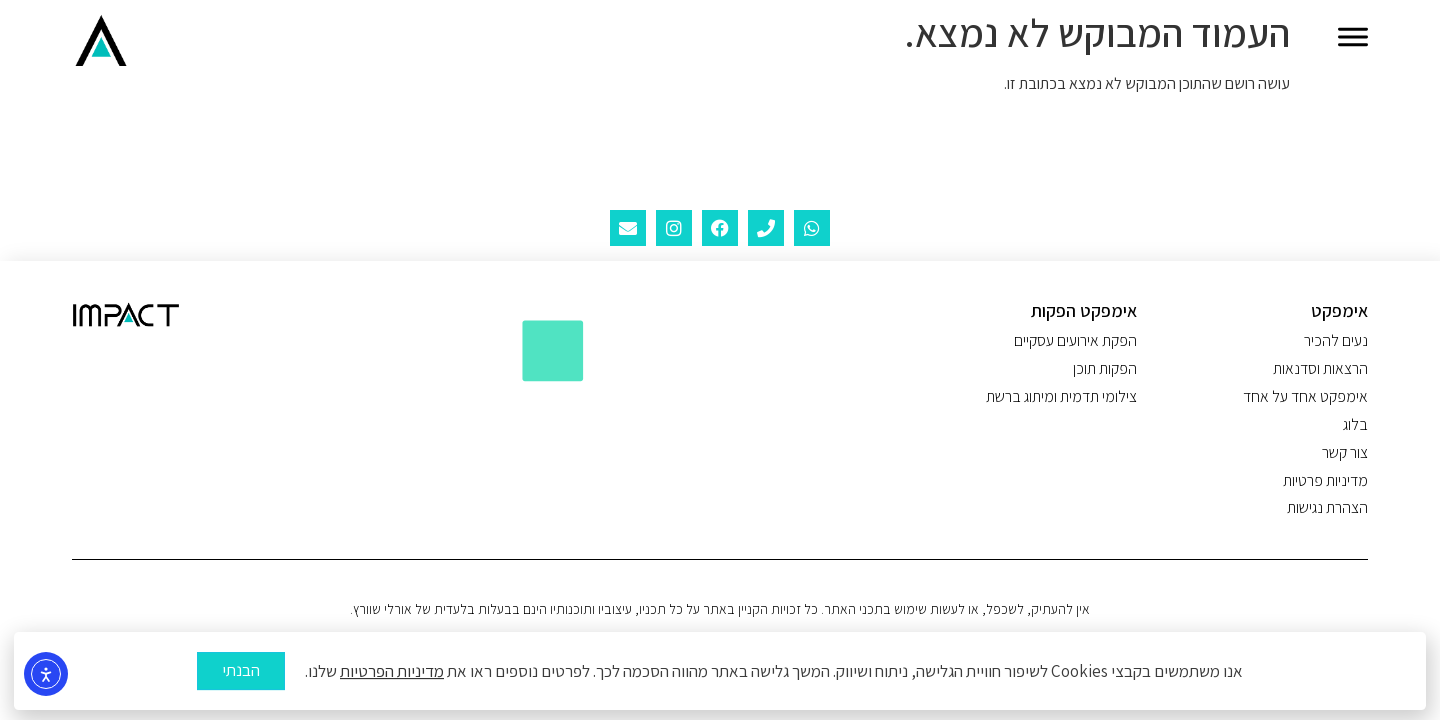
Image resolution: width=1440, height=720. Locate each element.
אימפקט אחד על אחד (1305, 397)
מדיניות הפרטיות (392, 676)
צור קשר (1345, 453)
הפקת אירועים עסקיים (1075, 341)
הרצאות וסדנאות (1320, 369)
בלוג (1355, 425)
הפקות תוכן (1105, 369)
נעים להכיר (1336, 341)
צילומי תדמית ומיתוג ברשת (1061, 397)
